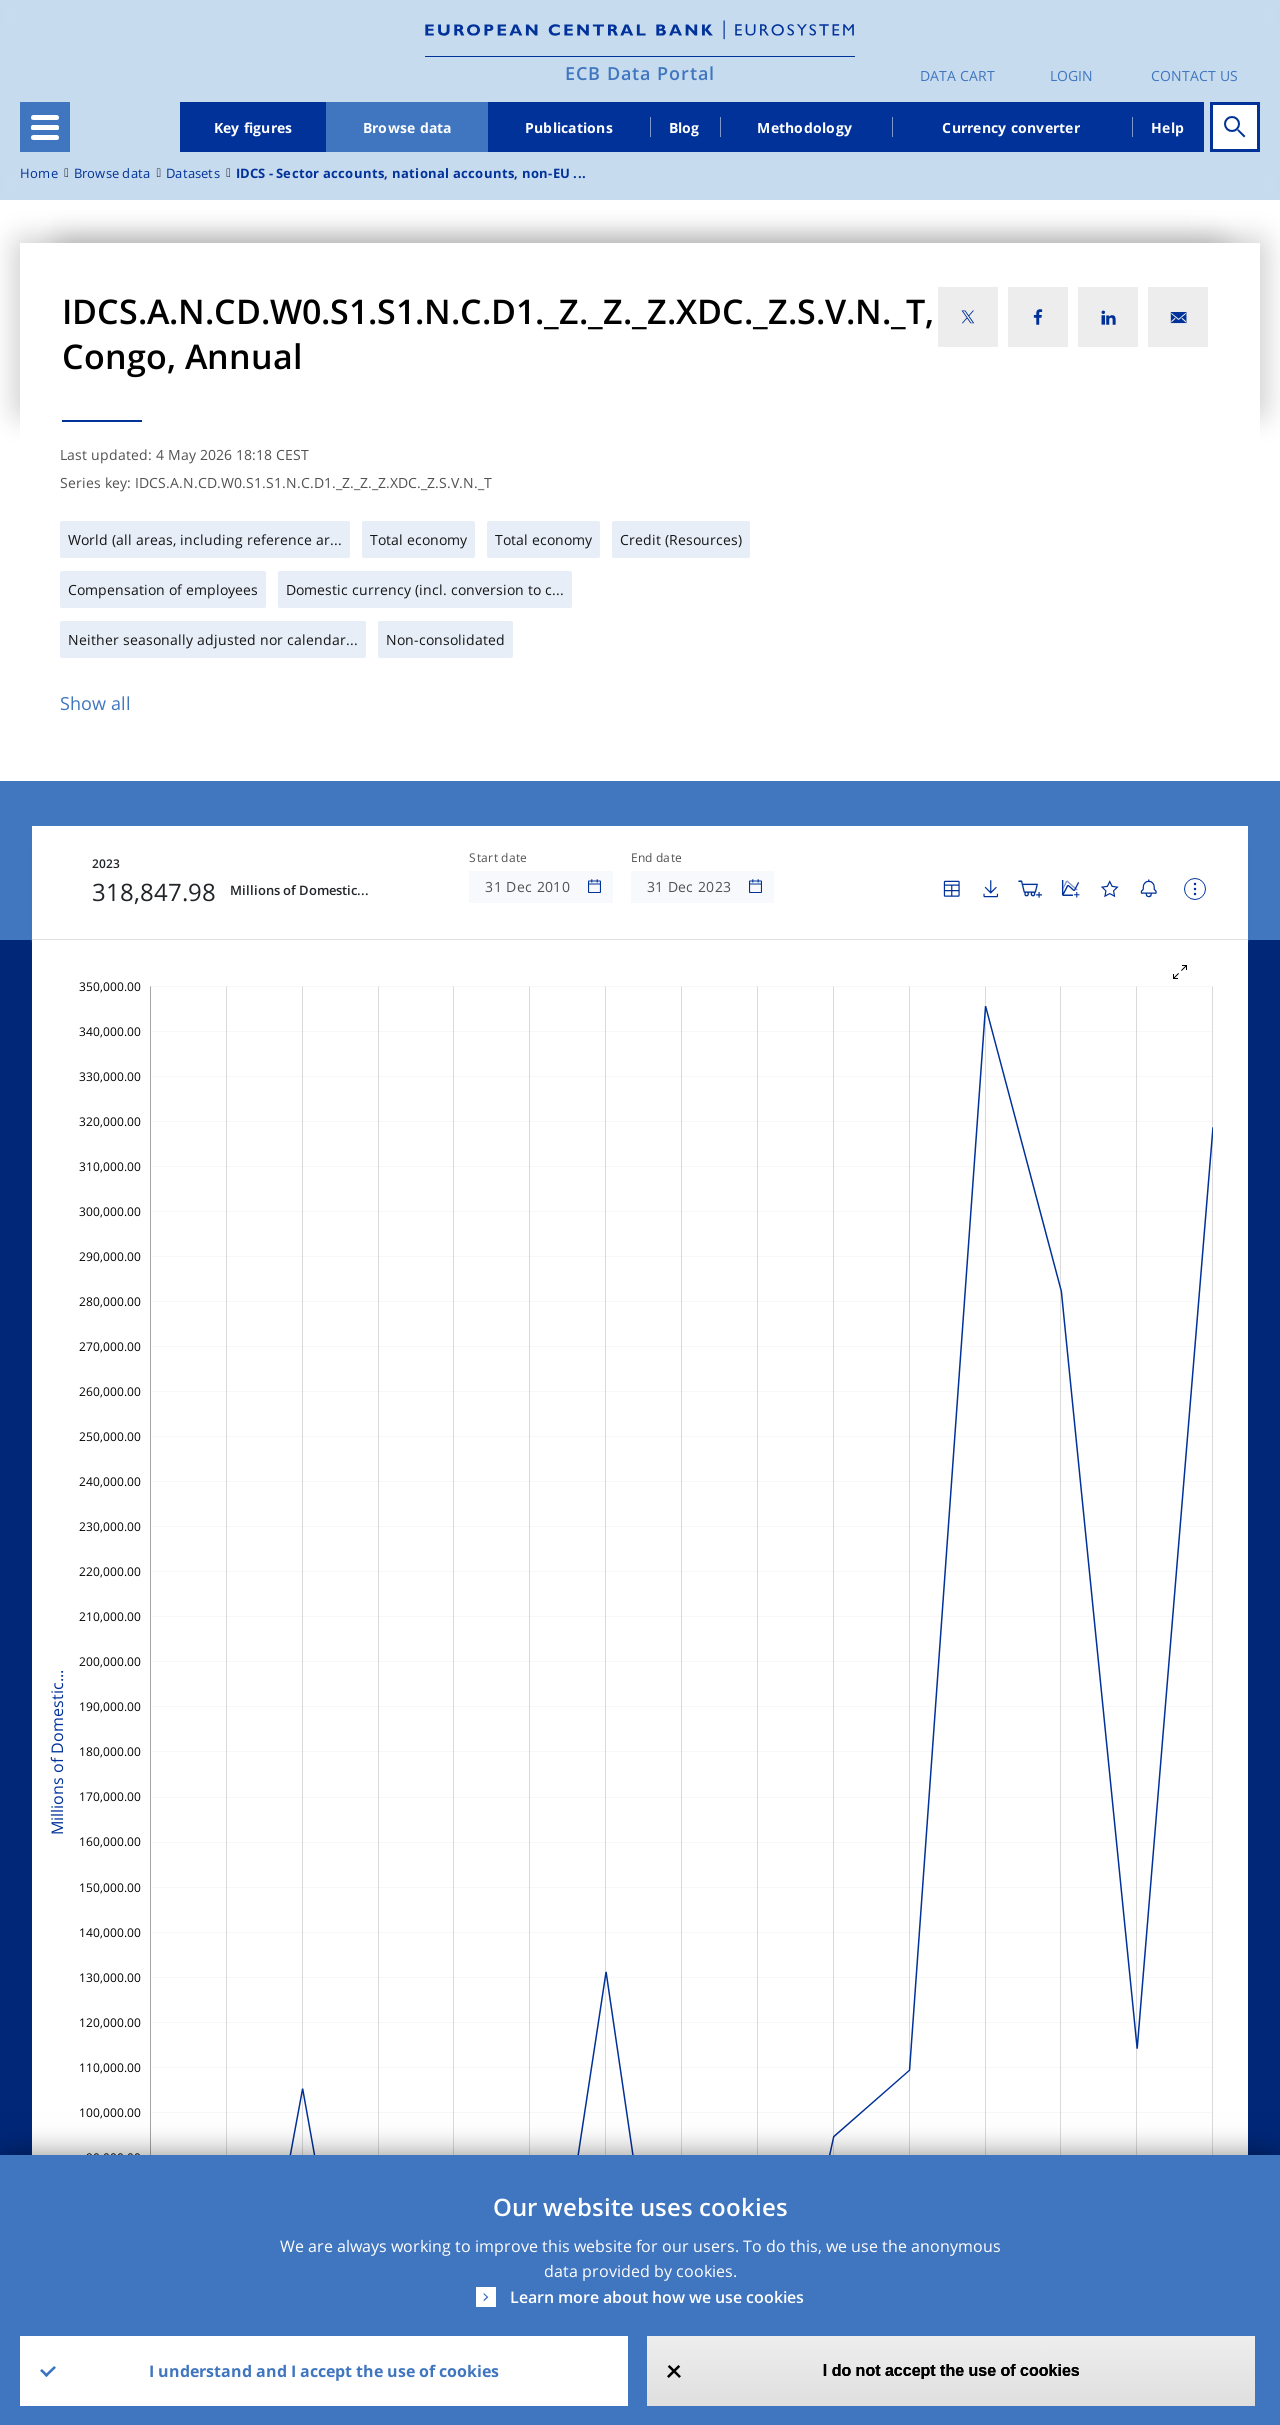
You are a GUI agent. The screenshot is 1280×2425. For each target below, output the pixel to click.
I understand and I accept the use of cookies (324, 2371)
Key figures (253, 127)
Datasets (193, 173)
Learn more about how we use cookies (657, 2297)
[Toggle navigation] (45, 127)
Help (1167, 127)
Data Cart (957, 75)
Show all (95, 703)
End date (657, 858)
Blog (684, 127)
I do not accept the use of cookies (951, 2370)
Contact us (1194, 75)
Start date (498, 858)
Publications (569, 127)
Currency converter (1011, 127)
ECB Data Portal (640, 73)
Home (39, 173)
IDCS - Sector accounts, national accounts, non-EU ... (411, 173)
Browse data (407, 127)
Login (1071, 75)
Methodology (804, 127)
